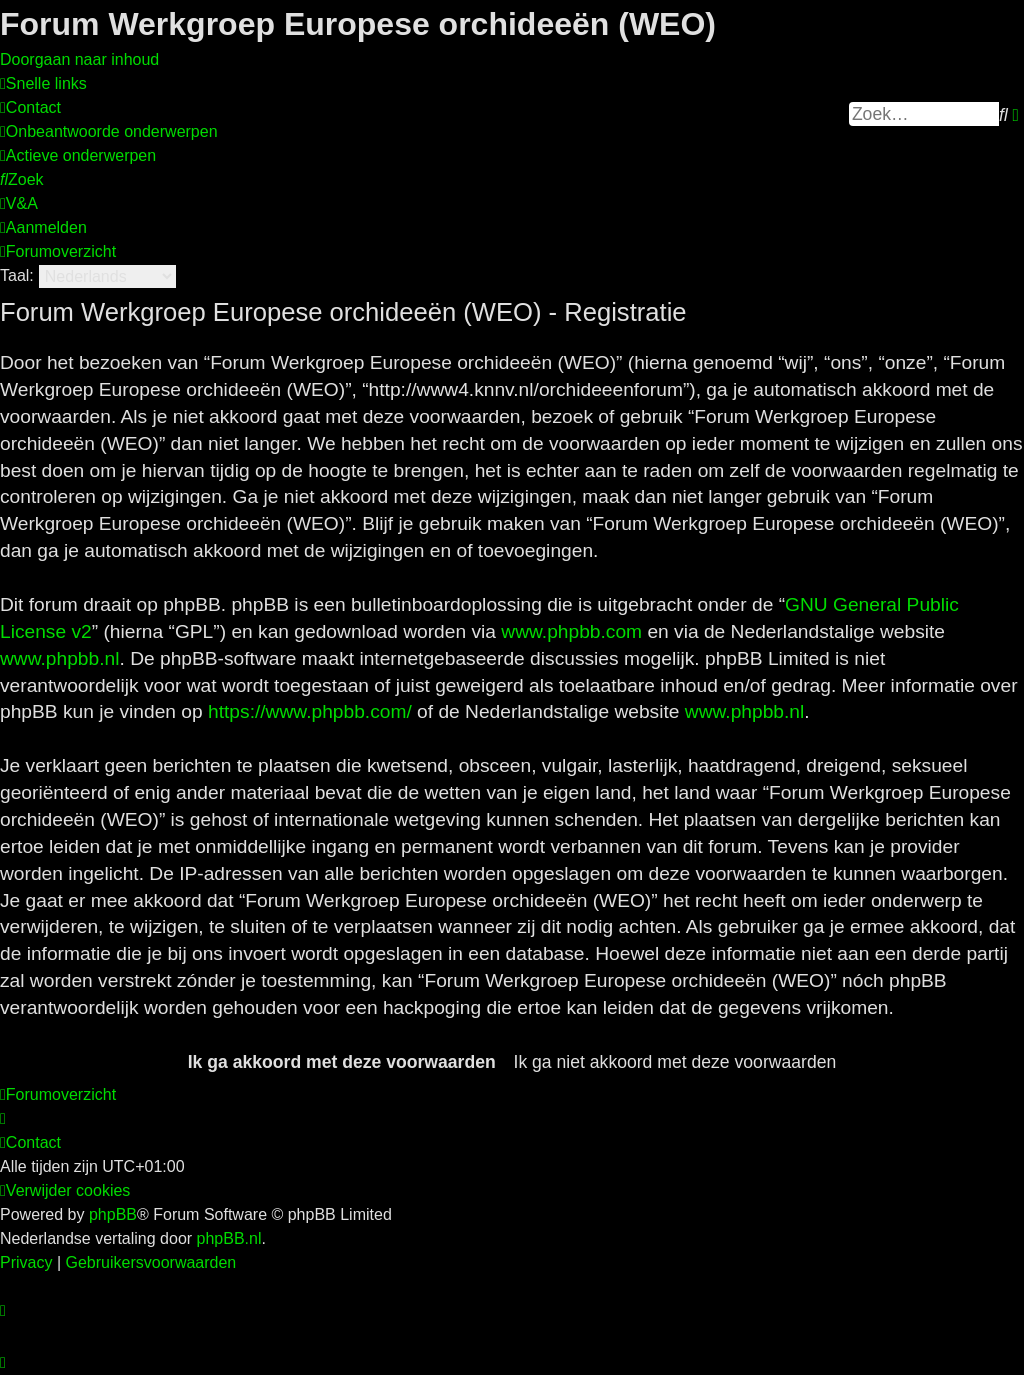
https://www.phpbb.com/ (310, 711)
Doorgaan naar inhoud (79, 59)
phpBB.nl (229, 1238)
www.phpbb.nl (59, 658)
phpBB (113, 1214)
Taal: (17, 275)
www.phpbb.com (571, 631)
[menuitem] (30, 107)
